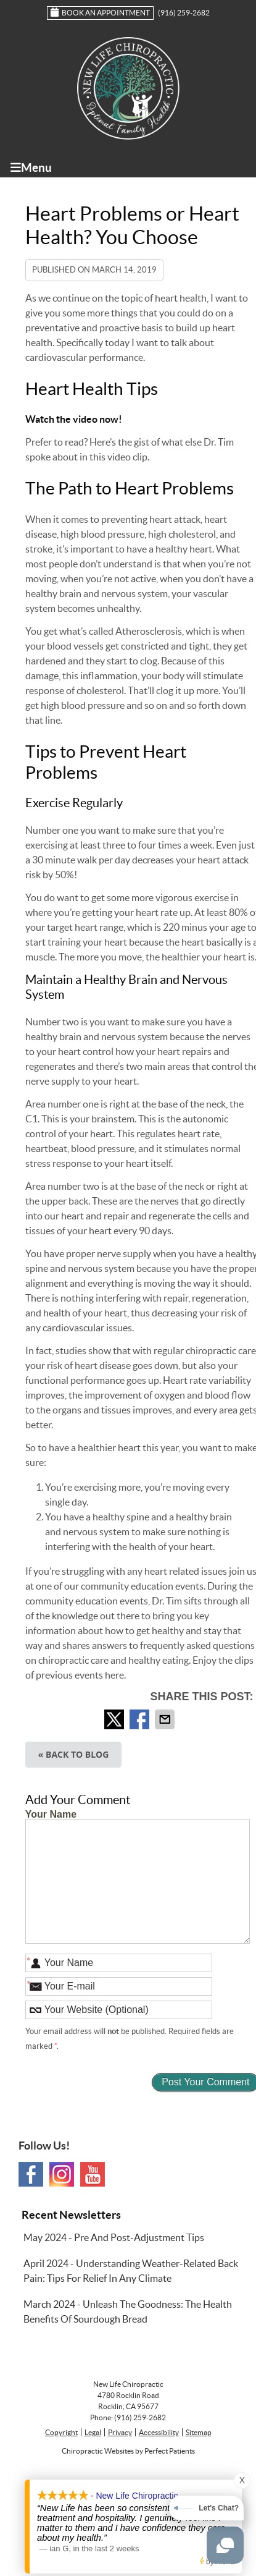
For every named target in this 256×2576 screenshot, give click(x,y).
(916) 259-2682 (184, 13)
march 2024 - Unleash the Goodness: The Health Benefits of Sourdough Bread (127, 2311)
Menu (31, 167)
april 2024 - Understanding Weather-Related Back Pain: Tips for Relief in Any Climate (130, 2271)
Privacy (120, 2432)
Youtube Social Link (92, 2174)
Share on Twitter (115, 1719)
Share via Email (166, 1719)
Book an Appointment (100, 12)
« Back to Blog (73, 1754)
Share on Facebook (141, 1719)
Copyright (61, 2432)
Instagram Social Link (61, 2174)
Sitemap (199, 2432)
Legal (93, 2432)
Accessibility (159, 2432)
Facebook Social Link (31, 2174)
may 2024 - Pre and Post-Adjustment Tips (113, 2237)
